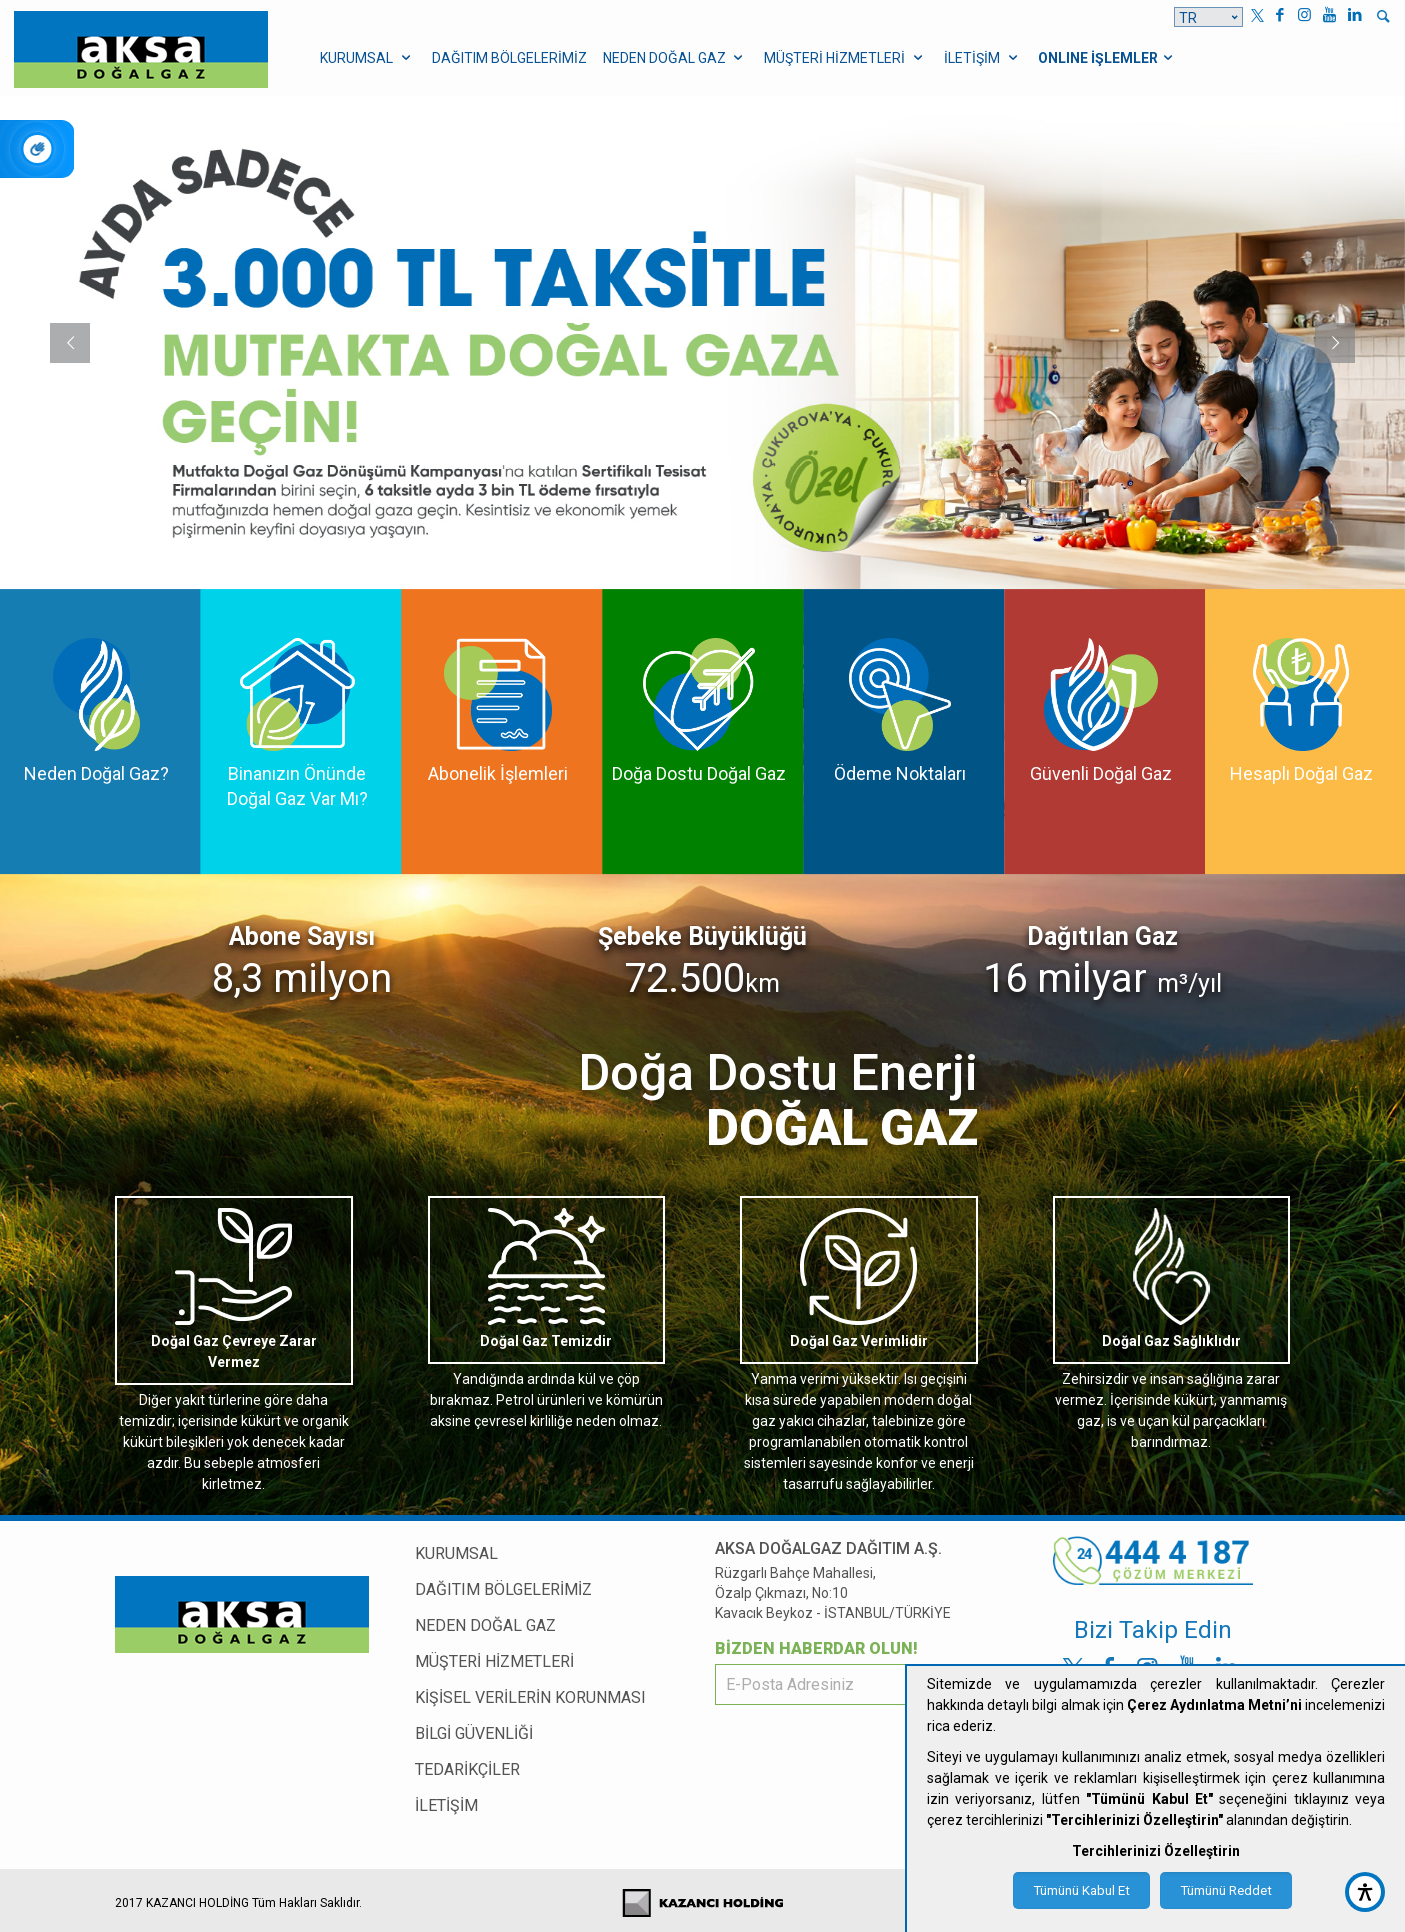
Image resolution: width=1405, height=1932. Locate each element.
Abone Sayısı (302, 936)
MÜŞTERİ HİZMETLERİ (494, 1661)
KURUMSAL (456, 1553)
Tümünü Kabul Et (1081, 1890)
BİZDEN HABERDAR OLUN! (816, 1648)
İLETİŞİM (446, 1805)
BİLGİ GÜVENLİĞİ (474, 1733)
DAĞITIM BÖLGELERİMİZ (503, 1589)
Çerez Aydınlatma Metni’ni (1214, 1705)
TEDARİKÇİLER (467, 1769)
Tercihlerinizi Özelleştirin (1156, 1851)
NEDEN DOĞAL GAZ (485, 1625)
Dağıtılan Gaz (1102, 936)
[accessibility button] (1365, 1892)
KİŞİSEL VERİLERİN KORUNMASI (530, 1697)
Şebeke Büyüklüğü (702, 936)
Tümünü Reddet (1226, 1890)
